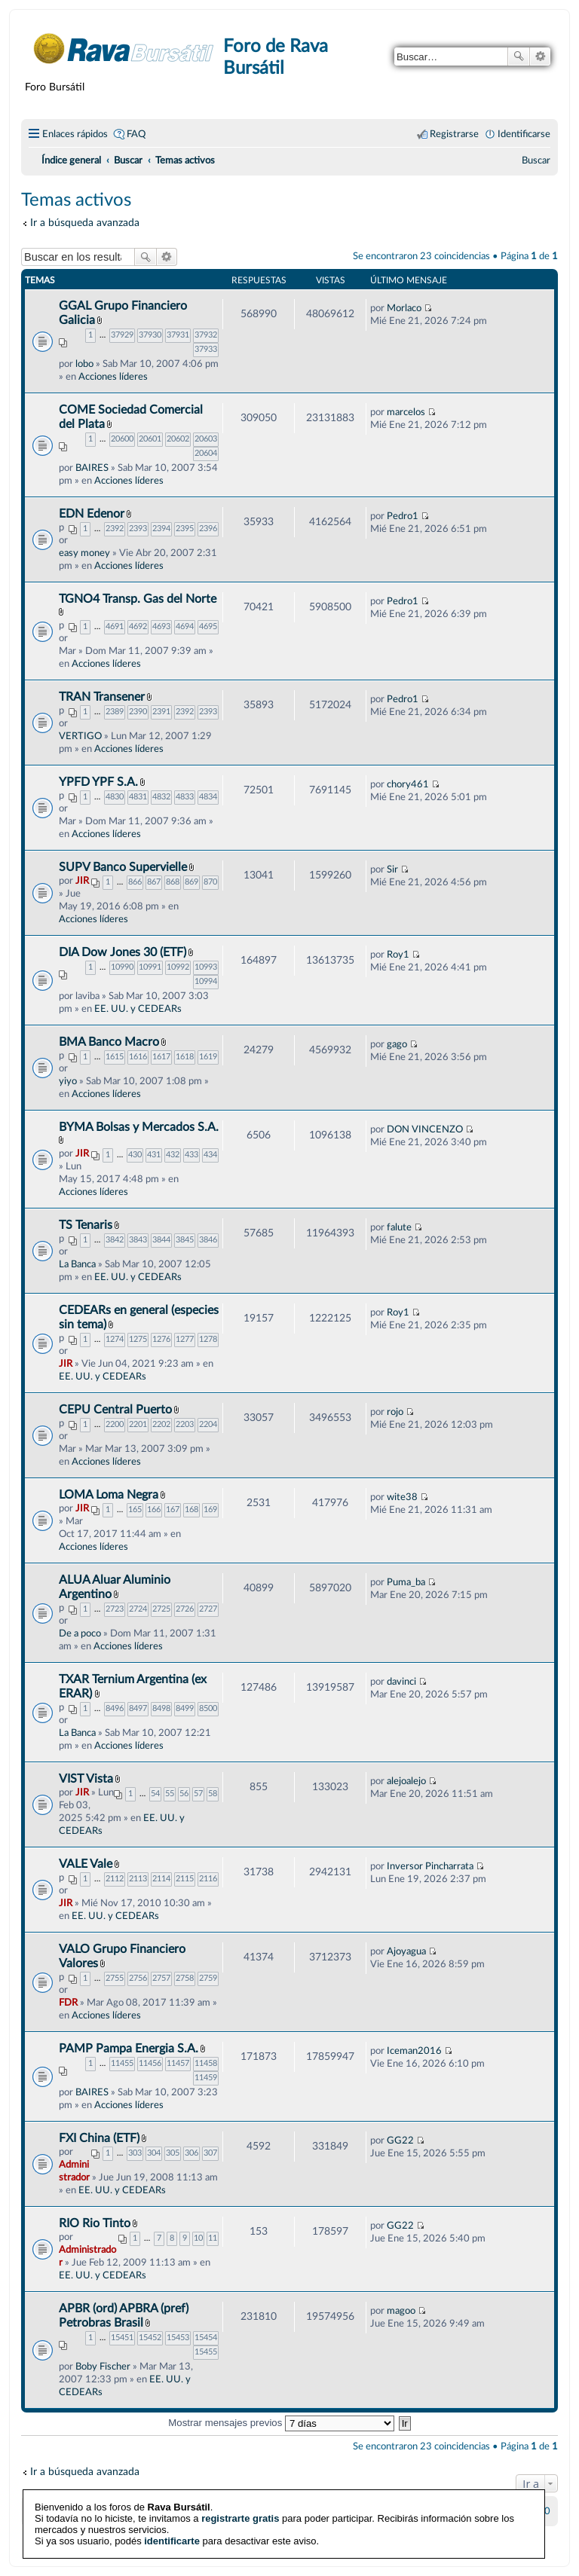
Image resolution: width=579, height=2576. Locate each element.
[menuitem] (536, 160)
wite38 (402, 1497)
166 (154, 1509)
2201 (138, 1424)
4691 (115, 626)
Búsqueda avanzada (540, 56)
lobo (84, 364)
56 (183, 1793)
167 (172, 1509)
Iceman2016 (414, 2051)
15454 (206, 2337)
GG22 (400, 2140)
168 (191, 1509)
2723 (115, 1609)
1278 (208, 1339)
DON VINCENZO (425, 1129)
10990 (122, 967)
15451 (122, 2337)
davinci (401, 1681)
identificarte (172, 2514)
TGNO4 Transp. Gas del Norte (137, 599)
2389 (115, 711)
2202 (161, 1424)
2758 (185, 1978)
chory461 (408, 784)
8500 (208, 1708)
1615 (115, 1057)
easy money (84, 553)
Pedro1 (402, 516)
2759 (208, 1978)
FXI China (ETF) (99, 2138)
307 (210, 2153)
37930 (150, 335)
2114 (161, 1879)
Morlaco (404, 308)
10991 (150, 967)
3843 (138, 1240)
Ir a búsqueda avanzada (84, 222)
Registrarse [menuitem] (454, 134)
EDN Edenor (91, 514)
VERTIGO (80, 736)
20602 (178, 439)
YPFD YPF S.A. (98, 782)
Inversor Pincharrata (430, 1866)
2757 (161, 1978)
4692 (138, 626)
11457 (178, 2063)
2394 (161, 528)
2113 (138, 1879)
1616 (138, 1057)
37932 (206, 335)
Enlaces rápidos (75, 134)
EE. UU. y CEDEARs (138, 1009)
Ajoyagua (406, 1951)
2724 (138, 1609)
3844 (161, 1240)
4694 (185, 626)
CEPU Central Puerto (115, 1410)
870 (210, 882)
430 (135, 1154)
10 (198, 2238)
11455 (122, 2063)
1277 (185, 1339)
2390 (138, 711)
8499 (185, 1708)
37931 (178, 335)
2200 (115, 1424)
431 (154, 1154)
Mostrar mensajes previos (281, 2422)
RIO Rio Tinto (94, 2223)
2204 (208, 1424)
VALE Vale (85, 1864)
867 (154, 882)
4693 (161, 626)
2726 (185, 1609)
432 (172, 1154)
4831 (138, 797)
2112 (115, 1879)
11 (212, 2238)
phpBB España (342, 2545)
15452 (150, 2337)
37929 (122, 335)
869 (191, 882)
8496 (115, 1708)
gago (397, 1044)
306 (191, 2153)
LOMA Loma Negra (108, 1495)
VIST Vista (86, 1779)
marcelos (406, 412)
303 (135, 2153)
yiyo (68, 1081)
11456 (150, 2063)
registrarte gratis (240, 2492)
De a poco (80, 1633)
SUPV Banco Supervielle (123, 867)
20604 (206, 453)
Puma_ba (406, 1582)
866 (135, 882)
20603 (206, 439)
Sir (392, 869)
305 (172, 2153)
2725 (161, 1609)
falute (399, 1227)
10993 (206, 967)
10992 (178, 967)
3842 (115, 1240)
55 (169, 1793)
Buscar (518, 56)
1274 (115, 1339)
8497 (138, 1708)
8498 (161, 1708)
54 (155, 1793)
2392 (115, 528)
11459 (206, 2077)
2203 (185, 1424)
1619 (208, 1057)
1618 (185, 1057)
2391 (161, 711)
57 (198, 1793)
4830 (115, 797)
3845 (185, 1240)
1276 (161, 1339)
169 (210, 1509)
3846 (208, 1240)
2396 (208, 528)
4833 (185, 797)
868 (172, 882)
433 (191, 1154)
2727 (208, 1609)
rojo (395, 1412)
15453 (178, 2337)
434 (210, 1154)
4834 (208, 797)
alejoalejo (406, 1781)
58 (212, 1793)
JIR (82, 880)
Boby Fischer (102, 2366)
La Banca (77, 1264)
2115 (185, 1879)
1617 (161, 1057)
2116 (208, 1879)
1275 (138, 1339)
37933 (206, 349)
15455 (206, 2352)
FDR (68, 2002)
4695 (208, 626)
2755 (115, 1978)
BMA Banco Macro (109, 1042)
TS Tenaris (85, 1225)
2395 (185, 528)
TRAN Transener (102, 697)
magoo (401, 2311)
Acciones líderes (113, 376)
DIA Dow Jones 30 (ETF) (122, 952)
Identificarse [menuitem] (524, 134)
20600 (122, 439)
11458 (206, 2063)
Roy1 (398, 954)
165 (135, 1509)
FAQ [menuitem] (136, 134)
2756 (138, 1978)
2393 (138, 528)
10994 (206, 981)
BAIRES (92, 468)
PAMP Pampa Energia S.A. (128, 2049)
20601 (150, 439)
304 (154, 2153)
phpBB (251, 2535)
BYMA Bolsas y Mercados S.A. (139, 1127)
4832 (161, 797)
